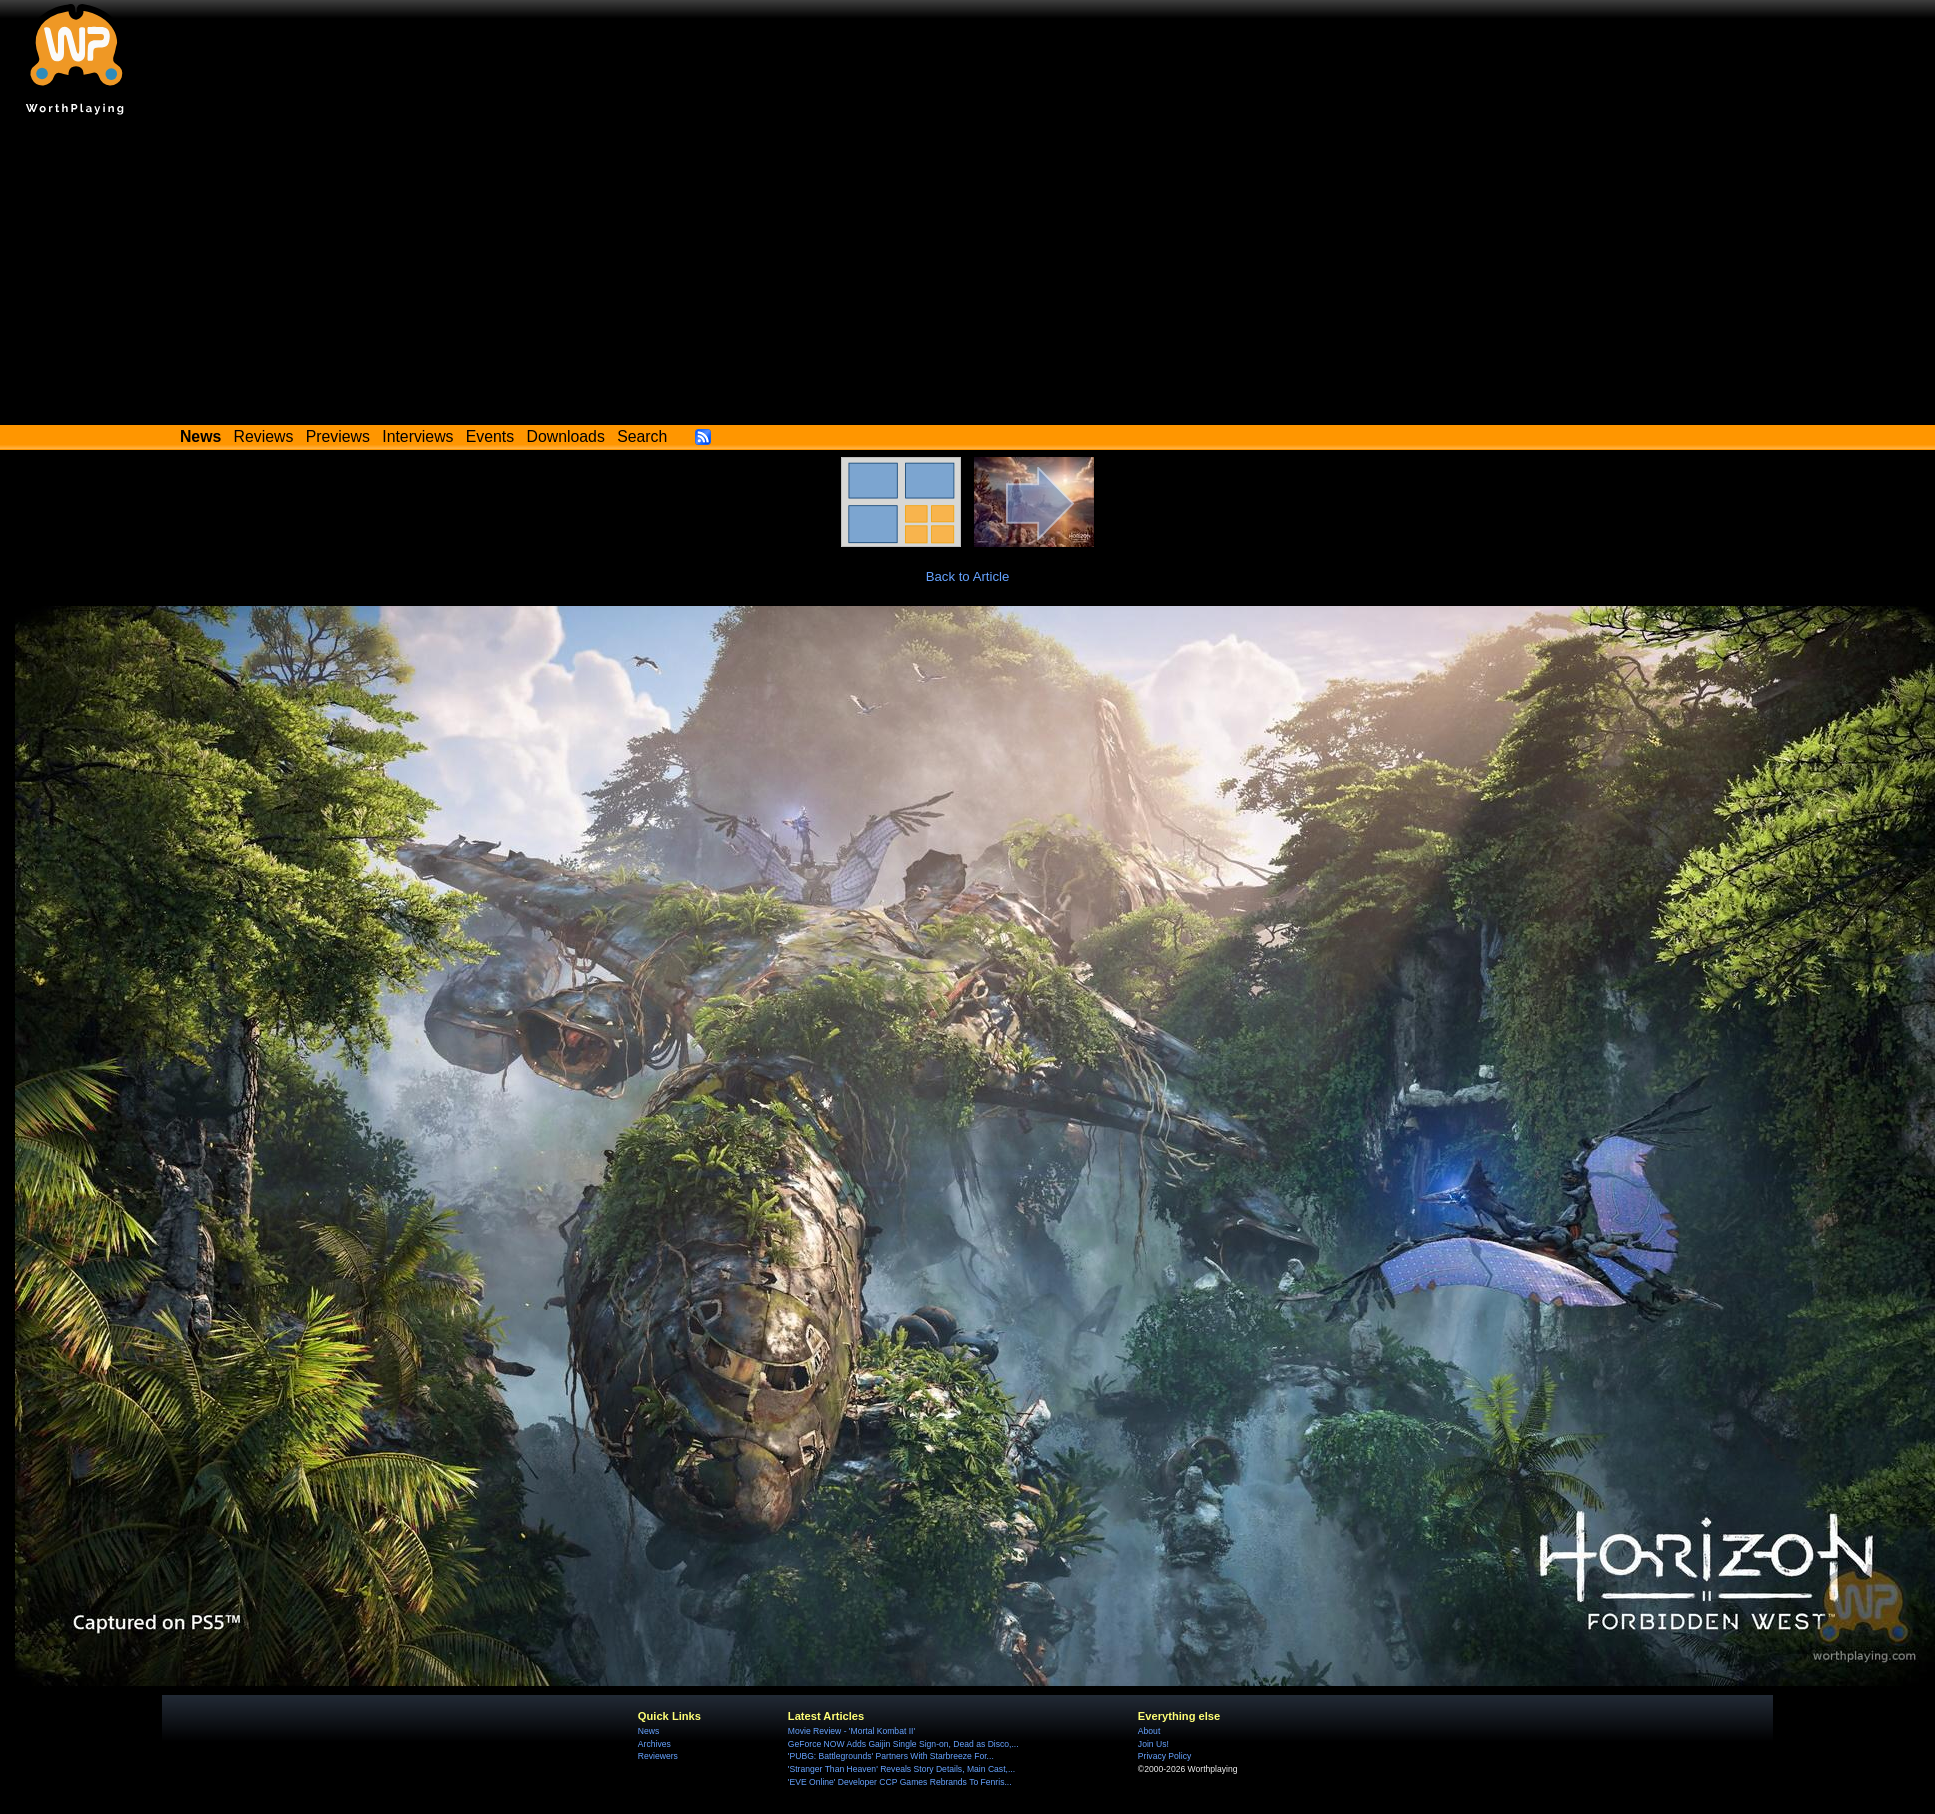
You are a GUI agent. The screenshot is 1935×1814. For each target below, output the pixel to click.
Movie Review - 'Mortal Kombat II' (851, 1731)
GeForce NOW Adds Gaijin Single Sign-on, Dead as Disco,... (903, 1744)
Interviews (417, 436)
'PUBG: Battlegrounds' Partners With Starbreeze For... (891, 1756)
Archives (654, 1744)
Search (642, 436)
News (648, 1731)
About (1149, 1731)
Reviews (264, 436)
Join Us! (1153, 1744)
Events (490, 436)
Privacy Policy (1164, 1756)
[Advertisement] (968, 275)
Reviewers (658, 1756)
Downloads (566, 436)
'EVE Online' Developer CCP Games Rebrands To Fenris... (900, 1782)
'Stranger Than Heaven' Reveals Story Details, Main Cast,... (901, 1769)
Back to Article (968, 576)
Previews (338, 436)
